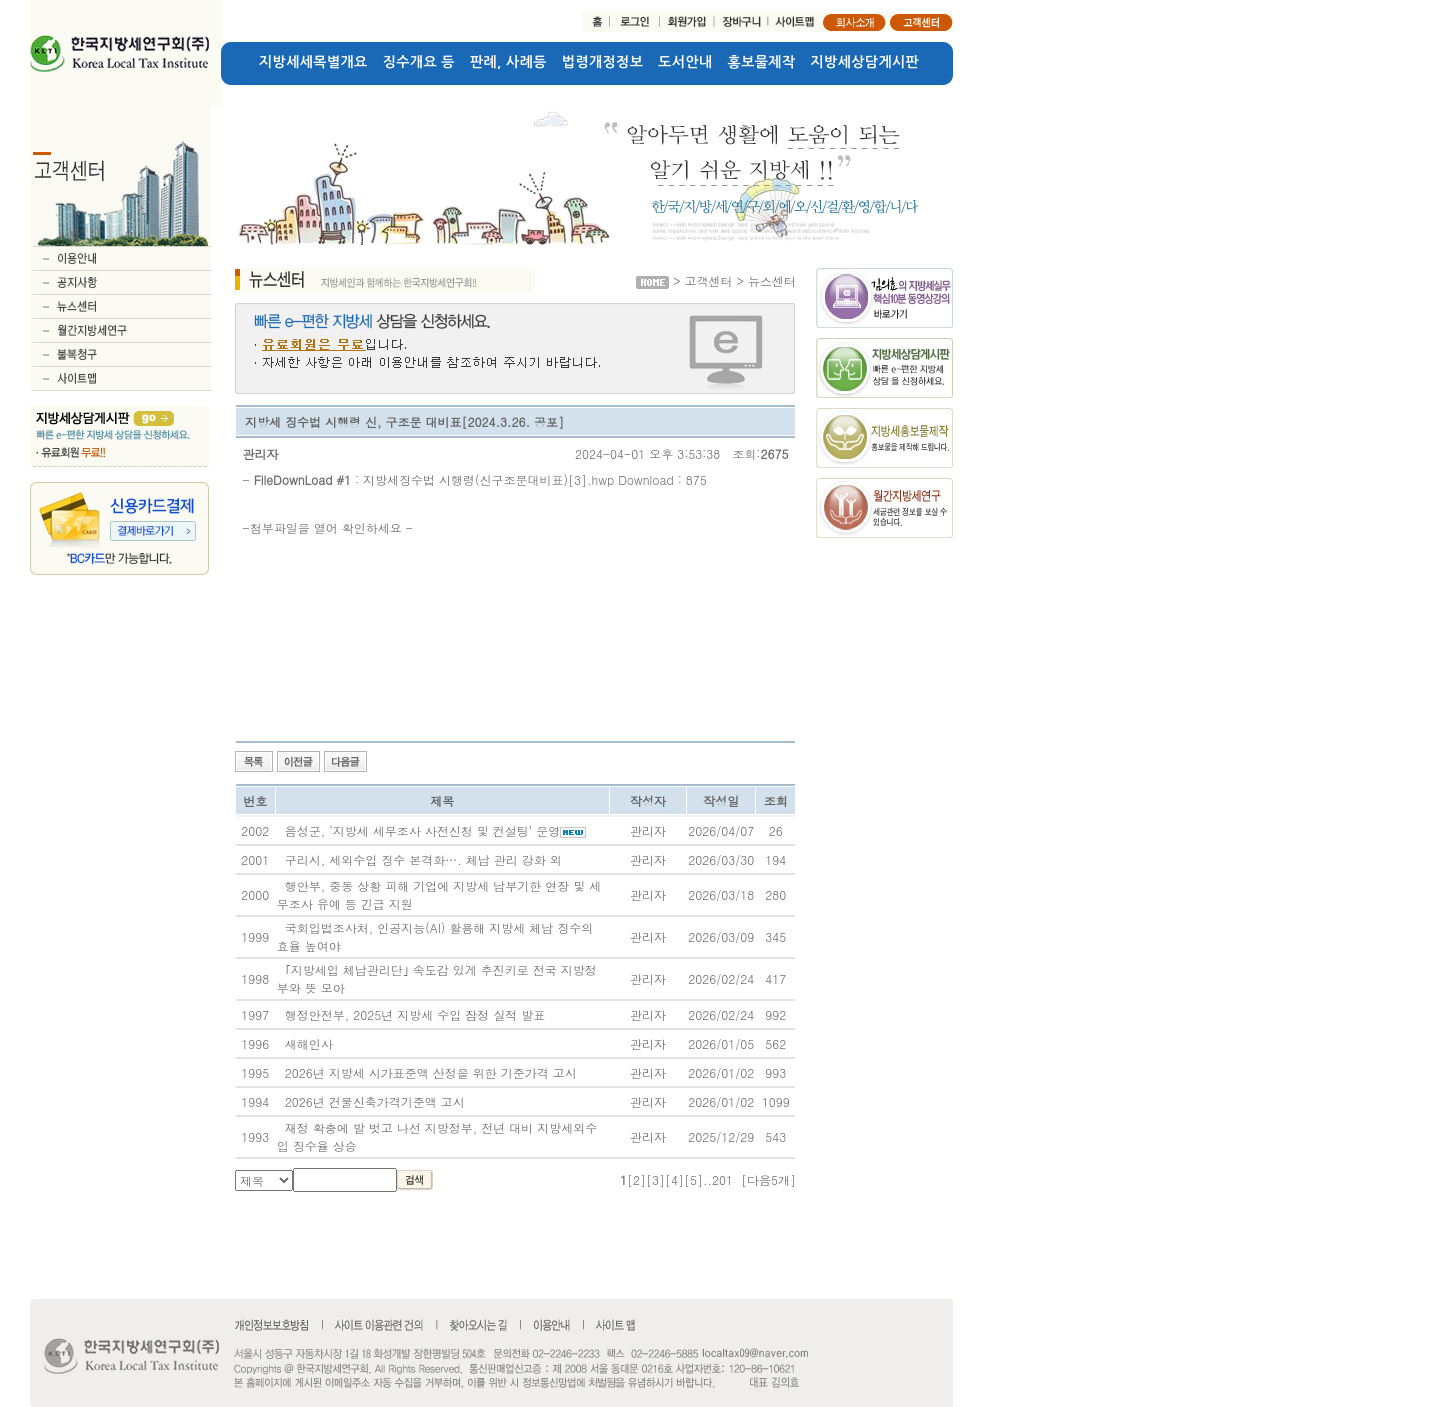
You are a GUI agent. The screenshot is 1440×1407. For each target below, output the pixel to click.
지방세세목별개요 (313, 62)
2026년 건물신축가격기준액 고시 (375, 1101)
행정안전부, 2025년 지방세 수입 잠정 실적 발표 (415, 1014)
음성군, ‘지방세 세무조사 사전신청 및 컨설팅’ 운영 (423, 830)
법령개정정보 (602, 62)
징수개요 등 (419, 62)
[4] (674, 1179)
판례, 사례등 (508, 62)
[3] (655, 1179)
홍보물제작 (762, 62)
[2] (636, 1179)
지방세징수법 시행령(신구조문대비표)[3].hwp (488, 479)
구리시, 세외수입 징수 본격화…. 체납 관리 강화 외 (423, 859)
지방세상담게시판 (865, 62)
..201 (718, 1179)
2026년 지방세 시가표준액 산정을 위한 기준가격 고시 (431, 1072)
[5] (693, 1179)
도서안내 (685, 62)
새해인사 (309, 1043)
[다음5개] (768, 1179)
